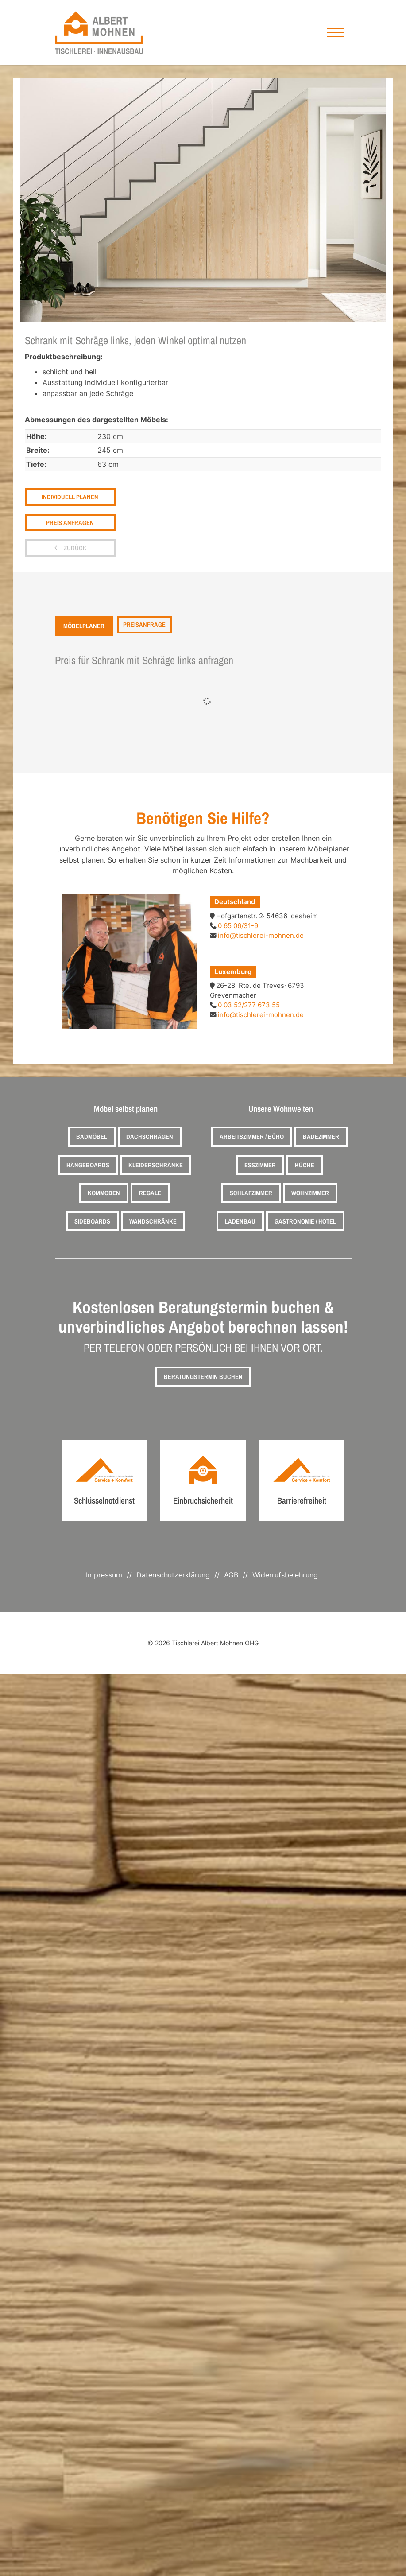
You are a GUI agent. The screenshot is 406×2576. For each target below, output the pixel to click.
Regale (150, 1193)
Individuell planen (70, 497)
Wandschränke (153, 1221)
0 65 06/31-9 (238, 926)
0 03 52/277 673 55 (249, 1005)
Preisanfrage (144, 625)
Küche (304, 1165)
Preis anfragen (70, 522)
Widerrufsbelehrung (285, 1575)
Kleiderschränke (155, 1165)
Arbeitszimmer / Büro (252, 1136)
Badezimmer (321, 1136)
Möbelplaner (83, 626)
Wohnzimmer (310, 1193)
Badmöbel (91, 1136)
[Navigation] (335, 33)
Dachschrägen (149, 1136)
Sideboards (92, 1221)
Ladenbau (240, 1221)
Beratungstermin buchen (203, 1376)
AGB (231, 1575)
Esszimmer (260, 1165)
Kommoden (104, 1193)
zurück (74, 548)
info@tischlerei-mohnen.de (261, 936)
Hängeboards (87, 1165)
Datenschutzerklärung (173, 1575)
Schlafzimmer (251, 1193)
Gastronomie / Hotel (305, 1221)
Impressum (104, 1575)
